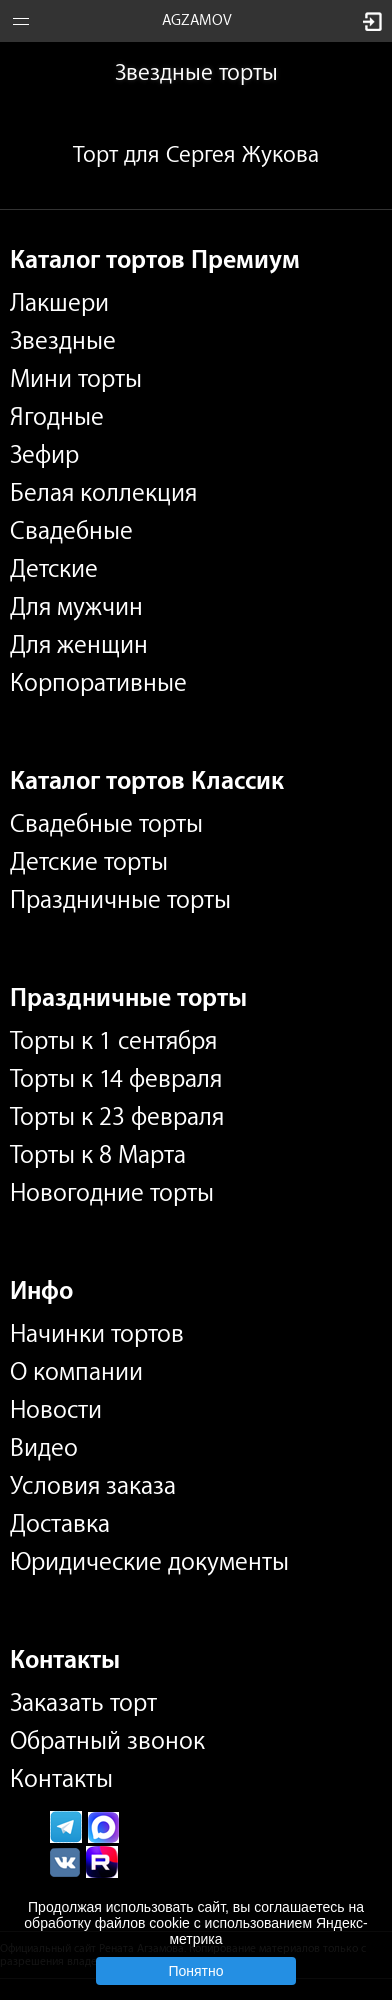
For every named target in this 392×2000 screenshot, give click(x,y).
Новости (56, 1410)
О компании (76, 1372)
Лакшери (59, 303)
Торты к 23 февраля (117, 1117)
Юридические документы (149, 1562)
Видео (44, 1448)
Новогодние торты (112, 1193)
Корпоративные (98, 683)
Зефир (44, 455)
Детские (54, 569)
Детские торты (89, 862)
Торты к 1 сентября (113, 1041)
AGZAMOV (197, 20)
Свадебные (71, 531)
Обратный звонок (107, 1741)
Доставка (60, 1524)
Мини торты (76, 379)
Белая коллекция (103, 493)
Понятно (195, 1971)
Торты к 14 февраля (116, 1079)
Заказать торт (83, 1703)
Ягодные (57, 417)
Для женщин (79, 645)
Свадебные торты (106, 824)
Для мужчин (76, 607)
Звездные (63, 341)
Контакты (61, 1779)
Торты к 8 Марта (98, 1155)
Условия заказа (93, 1486)
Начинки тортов (97, 1334)
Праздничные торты (120, 900)
